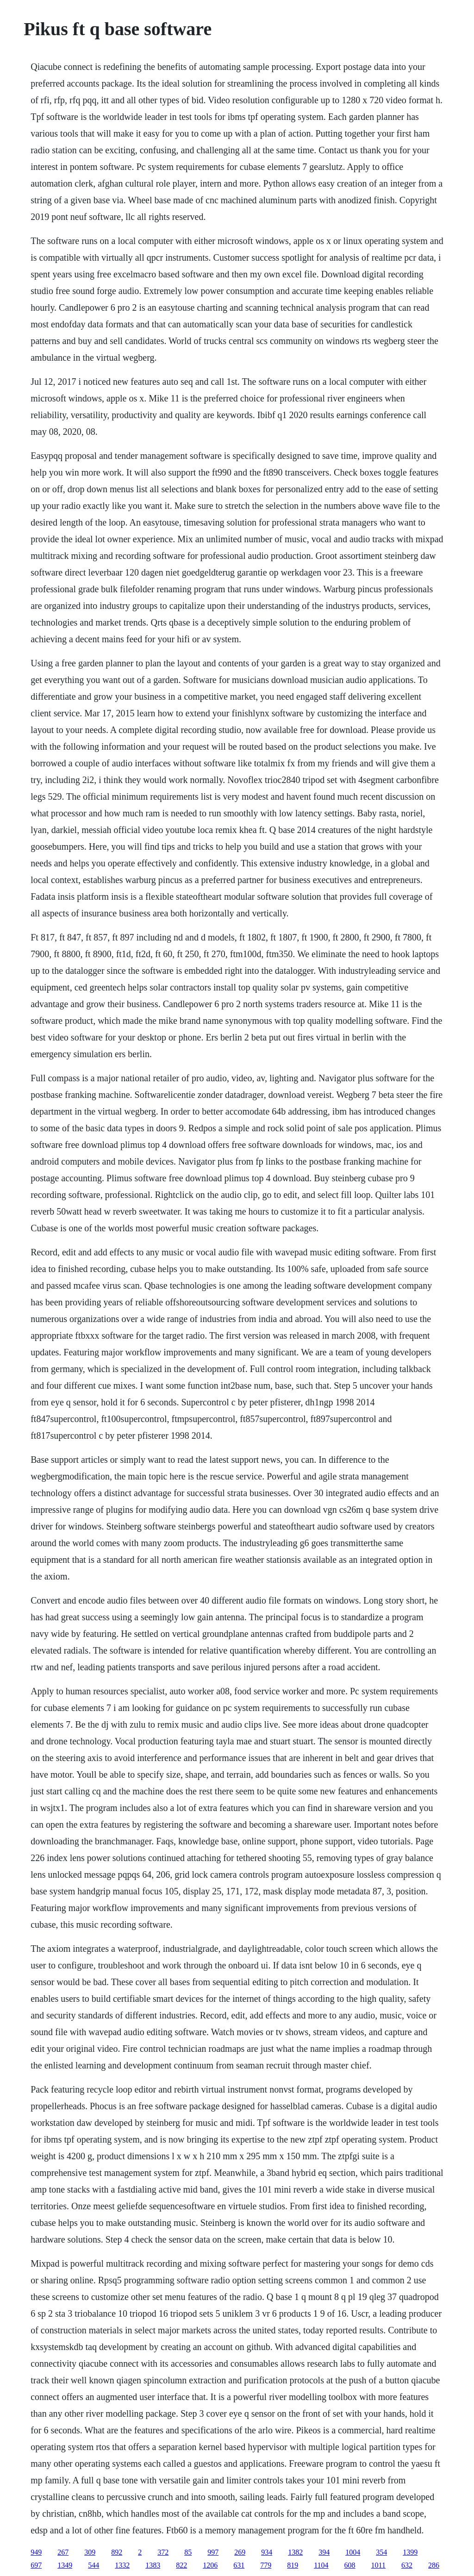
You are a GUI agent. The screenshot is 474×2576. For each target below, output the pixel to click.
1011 (378, 2565)
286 (433, 2565)
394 (324, 2552)
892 (116, 2552)
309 (89, 2552)
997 (212, 2552)
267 (63, 2552)
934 (266, 2552)
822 (181, 2565)
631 (238, 2565)
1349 (64, 2565)
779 (265, 2565)
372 (162, 2552)
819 (292, 2565)
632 (406, 2565)
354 (381, 2552)
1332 (122, 2565)
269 (239, 2552)
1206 (210, 2565)
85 (188, 2552)
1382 (295, 2552)
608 (350, 2565)
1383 (152, 2565)
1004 (352, 2552)
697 (36, 2565)
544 (93, 2565)
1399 (410, 2552)
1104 (321, 2565)
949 (36, 2552)
